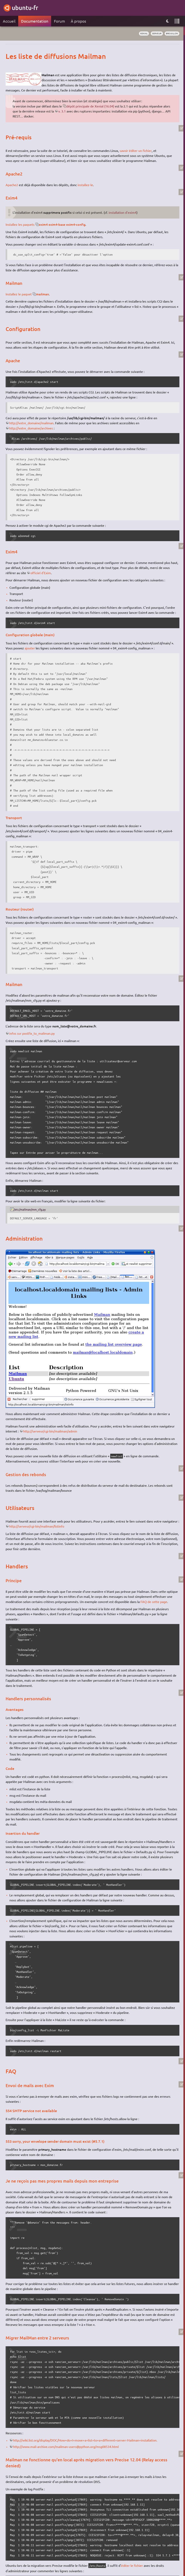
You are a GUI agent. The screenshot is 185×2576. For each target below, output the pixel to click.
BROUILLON (171, 33)
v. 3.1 (62, 111)
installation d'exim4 (122, 212)
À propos (78, 21)
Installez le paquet (19, 294)
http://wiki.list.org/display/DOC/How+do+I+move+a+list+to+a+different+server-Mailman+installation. (85, 2440)
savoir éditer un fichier (136, 150)
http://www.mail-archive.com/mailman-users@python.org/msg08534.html (65, 2447)
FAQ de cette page (154, 1602)
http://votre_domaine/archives (31, 428)
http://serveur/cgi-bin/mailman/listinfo (36, 1526)
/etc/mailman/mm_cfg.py (30, 1209)
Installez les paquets (20, 224)
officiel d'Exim (40, 573)
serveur (155, 33)
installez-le (85, 185)
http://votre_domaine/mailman (31, 423)
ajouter (30, 648)
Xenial (141, 33)
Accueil (9, 21)
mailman (42, 294)
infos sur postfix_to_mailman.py (32, 1033)
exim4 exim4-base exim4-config (62, 224)
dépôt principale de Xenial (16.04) (90, 106)
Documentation (34, 21)
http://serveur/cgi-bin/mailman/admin (50, 1431)
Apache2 (12, 185)
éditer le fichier (132, 2565)
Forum (59, 21)
